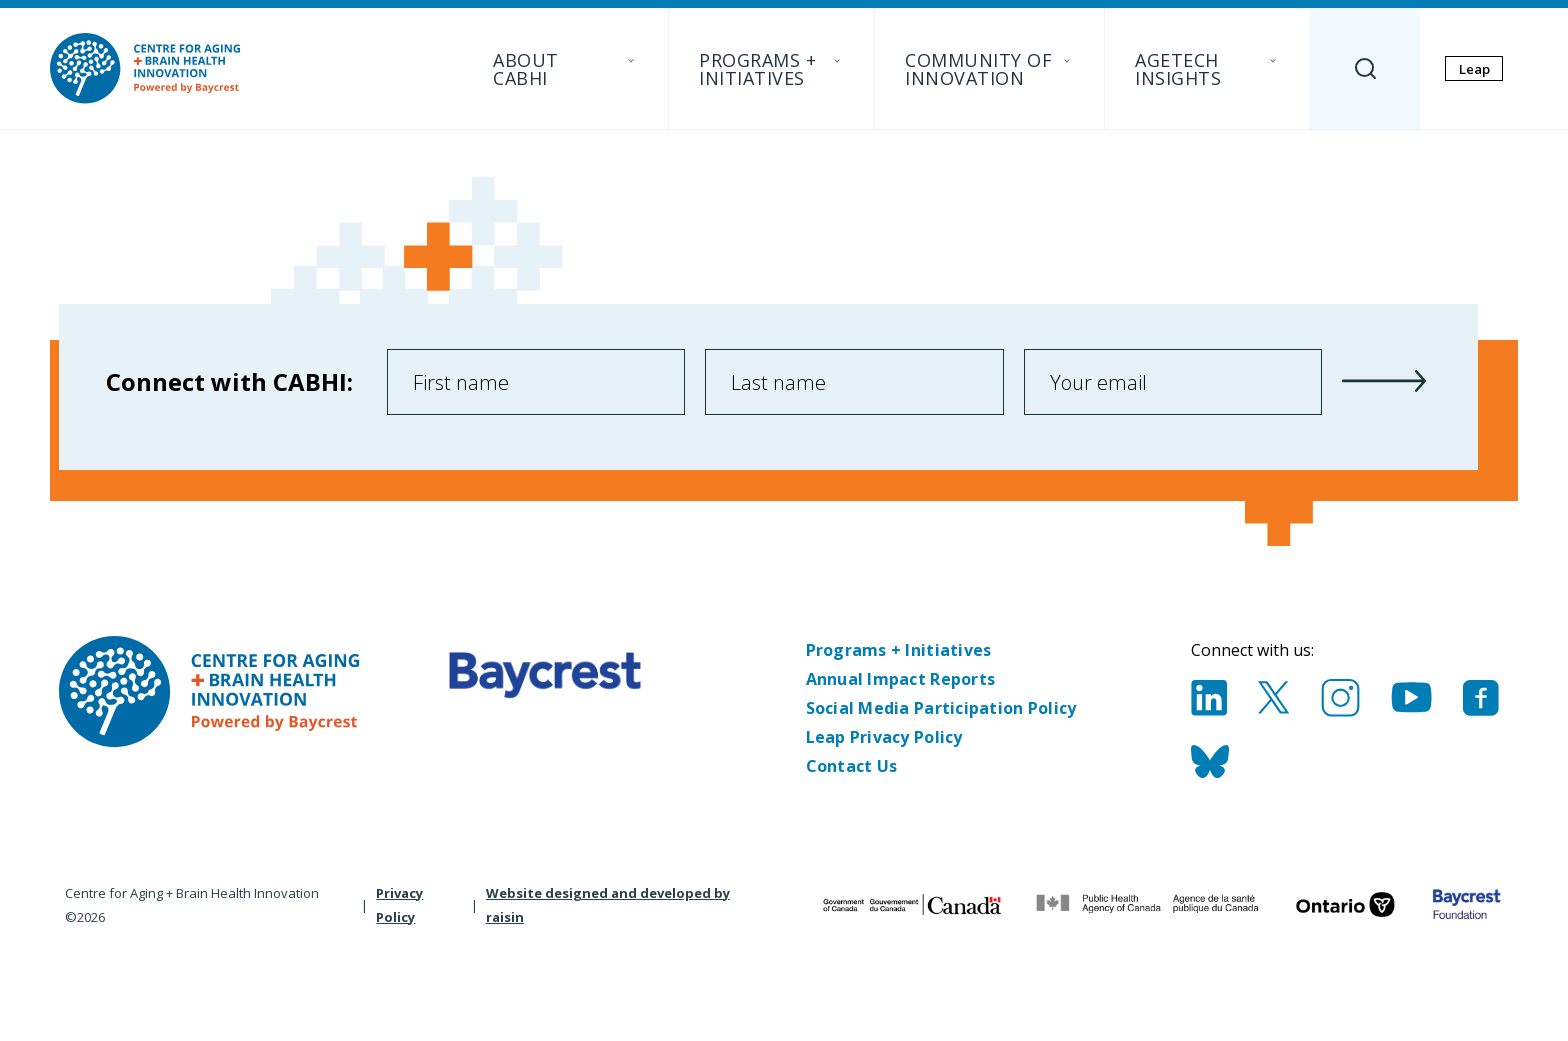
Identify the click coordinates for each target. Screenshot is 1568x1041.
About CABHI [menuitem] (565, 69)
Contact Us (852, 766)
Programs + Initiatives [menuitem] (771, 69)
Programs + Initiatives (899, 650)
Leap (1474, 69)
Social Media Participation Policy (941, 708)
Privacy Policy (399, 905)
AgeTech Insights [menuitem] (1207, 69)
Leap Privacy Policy (884, 737)
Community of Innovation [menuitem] (989, 69)
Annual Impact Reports (901, 679)
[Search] (1365, 68)
